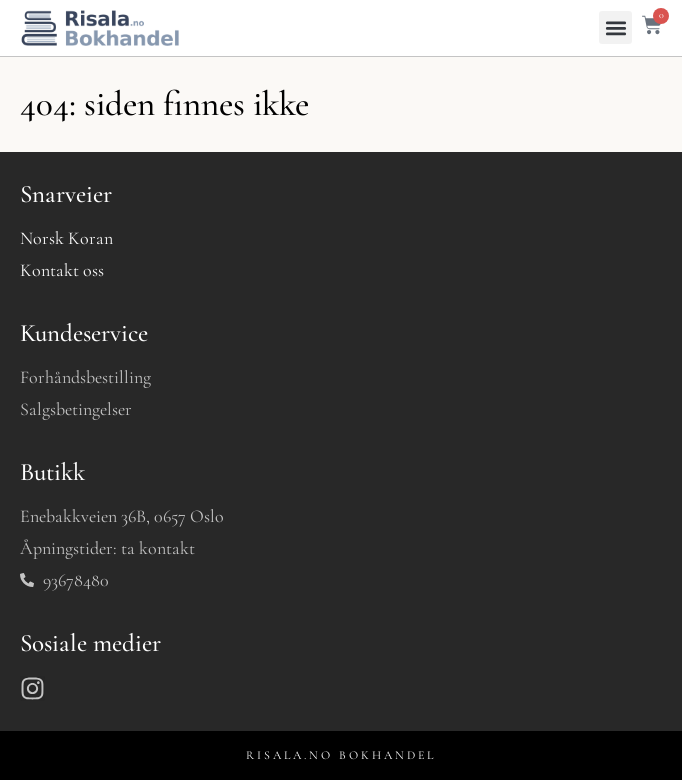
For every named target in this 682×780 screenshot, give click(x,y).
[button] (615, 27)
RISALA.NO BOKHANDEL (341, 755)
